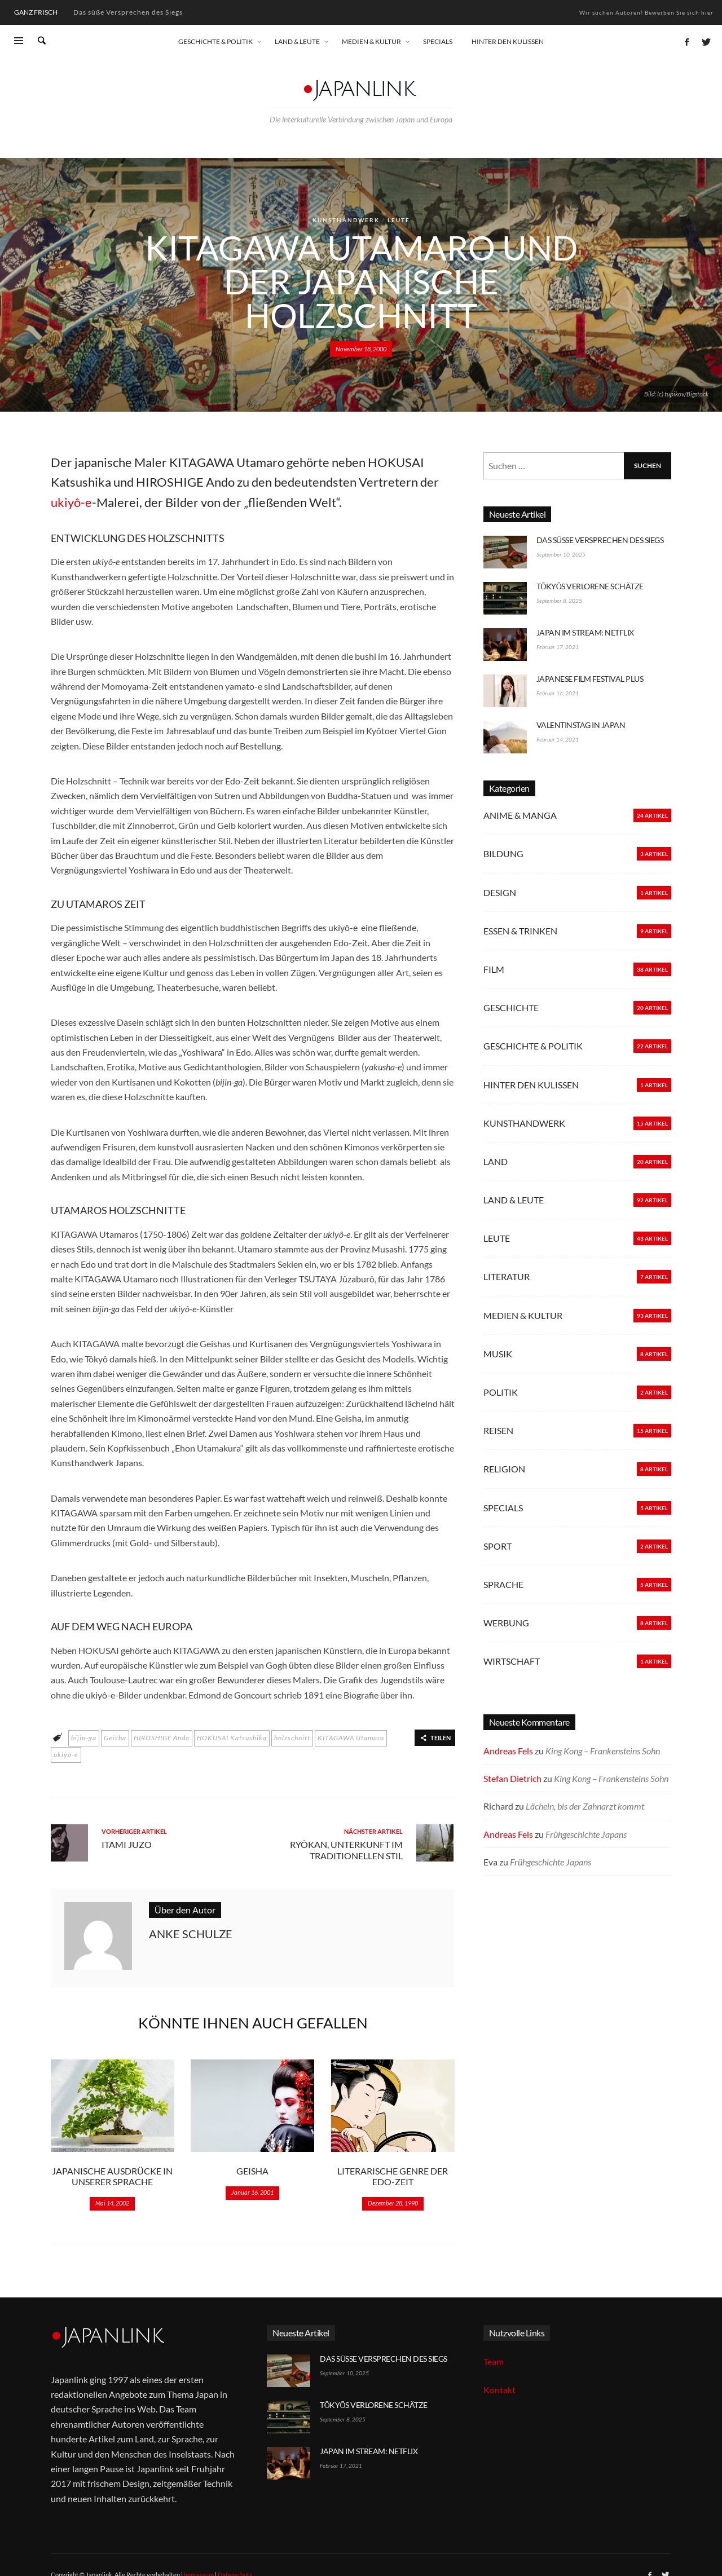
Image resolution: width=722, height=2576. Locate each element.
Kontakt (499, 2389)
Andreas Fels (508, 1750)
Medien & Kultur (522, 1315)
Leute (399, 220)
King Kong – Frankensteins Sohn (602, 1750)
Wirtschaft (511, 1661)
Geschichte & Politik (533, 1045)
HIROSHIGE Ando (162, 1737)
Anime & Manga (520, 815)
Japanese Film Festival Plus (590, 678)
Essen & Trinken (520, 930)
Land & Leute (513, 1199)
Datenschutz (235, 2554)
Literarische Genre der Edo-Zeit (392, 2176)
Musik (497, 1353)
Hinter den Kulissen (531, 1084)
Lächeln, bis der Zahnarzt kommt (585, 1806)
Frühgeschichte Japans (586, 1834)
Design (499, 892)
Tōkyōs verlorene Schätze (590, 586)
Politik (500, 1392)
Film (493, 969)
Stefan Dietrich (512, 1778)
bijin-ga (83, 1737)
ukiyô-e (66, 1754)
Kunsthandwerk (346, 220)
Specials (503, 1507)
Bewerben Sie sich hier (679, 12)
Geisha (115, 1737)
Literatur (506, 1276)
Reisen (498, 1430)
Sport (497, 1546)
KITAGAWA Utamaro (351, 1737)
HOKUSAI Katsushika (232, 1737)
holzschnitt (292, 1737)
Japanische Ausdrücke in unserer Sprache (112, 2176)
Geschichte (511, 1007)
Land (495, 1161)
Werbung (506, 1622)
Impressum (199, 2554)
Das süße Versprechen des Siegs (128, 12)
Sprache (503, 1584)
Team (493, 2361)
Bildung (503, 853)
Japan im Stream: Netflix (585, 632)
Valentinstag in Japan (581, 725)
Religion (504, 1468)
